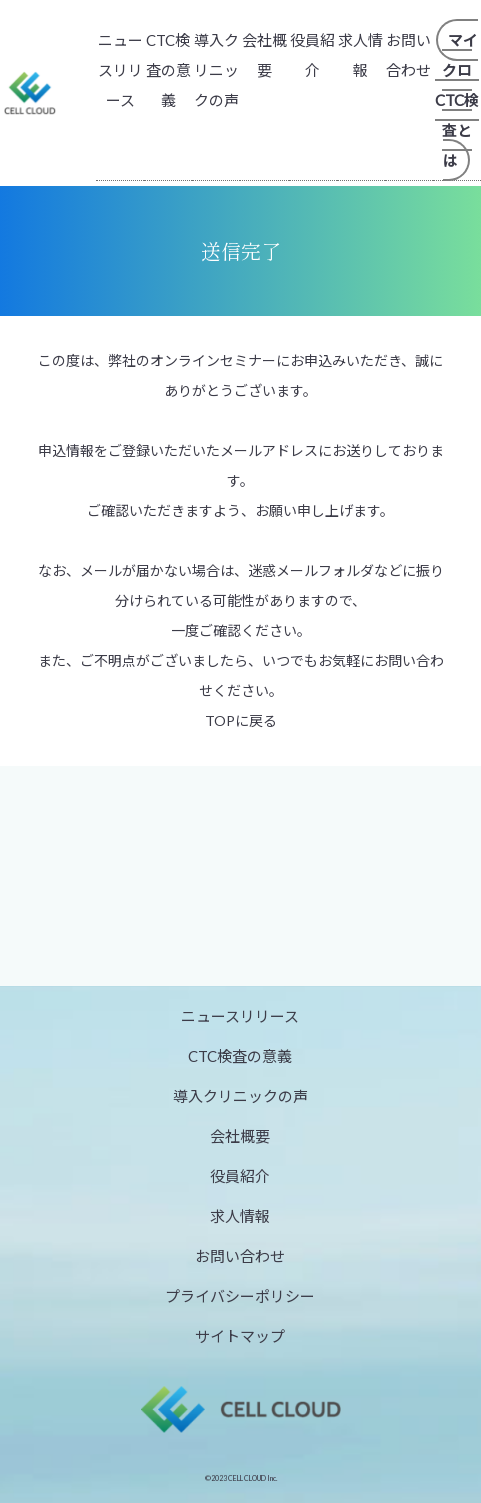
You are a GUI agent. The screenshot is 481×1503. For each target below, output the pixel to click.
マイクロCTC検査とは (457, 100)
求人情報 (240, 1216)
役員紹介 (240, 1176)
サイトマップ (240, 1336)
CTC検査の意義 (168, 70)
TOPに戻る (241, 720)
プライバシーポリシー (240, 1296)
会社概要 (240, 1136)
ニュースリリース (120, 70)
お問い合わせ (240, 1256)
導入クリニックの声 (216, 70)
